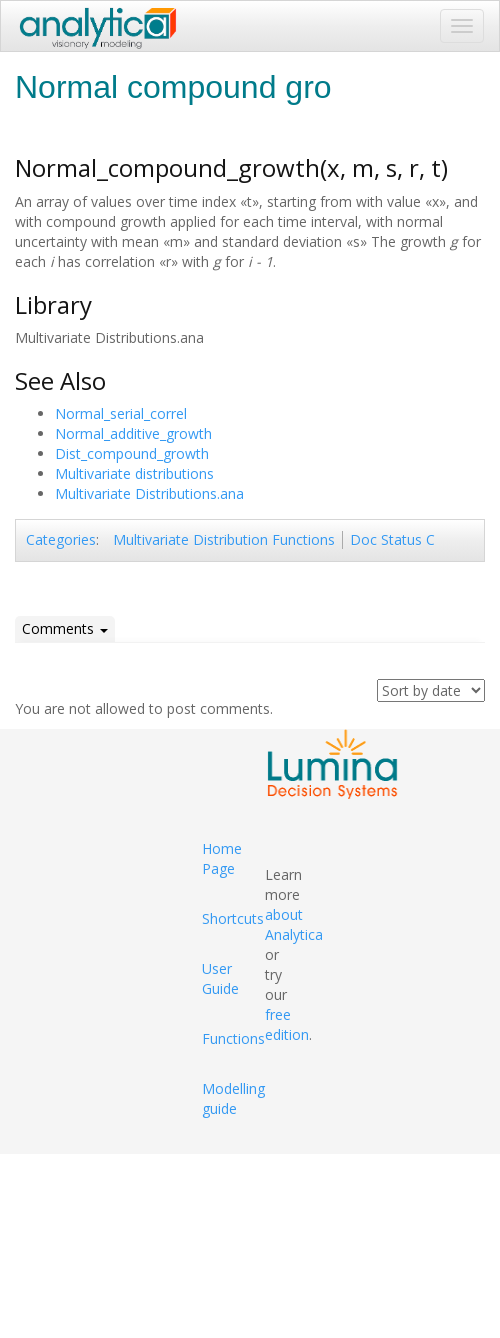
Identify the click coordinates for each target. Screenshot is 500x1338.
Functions (233, 1038)
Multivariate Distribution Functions (224, 539)
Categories (61, 539)
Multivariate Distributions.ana (149, 493)
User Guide (220, 978)
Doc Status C (392, 539)
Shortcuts (233, 918)
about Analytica (294, 924)
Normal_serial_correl (121, 413)
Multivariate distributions (134, 473)
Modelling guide (233, 1098)
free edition (287, 1024)
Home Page (222, 858)
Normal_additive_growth (133, 433)
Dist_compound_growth (132, 453)
